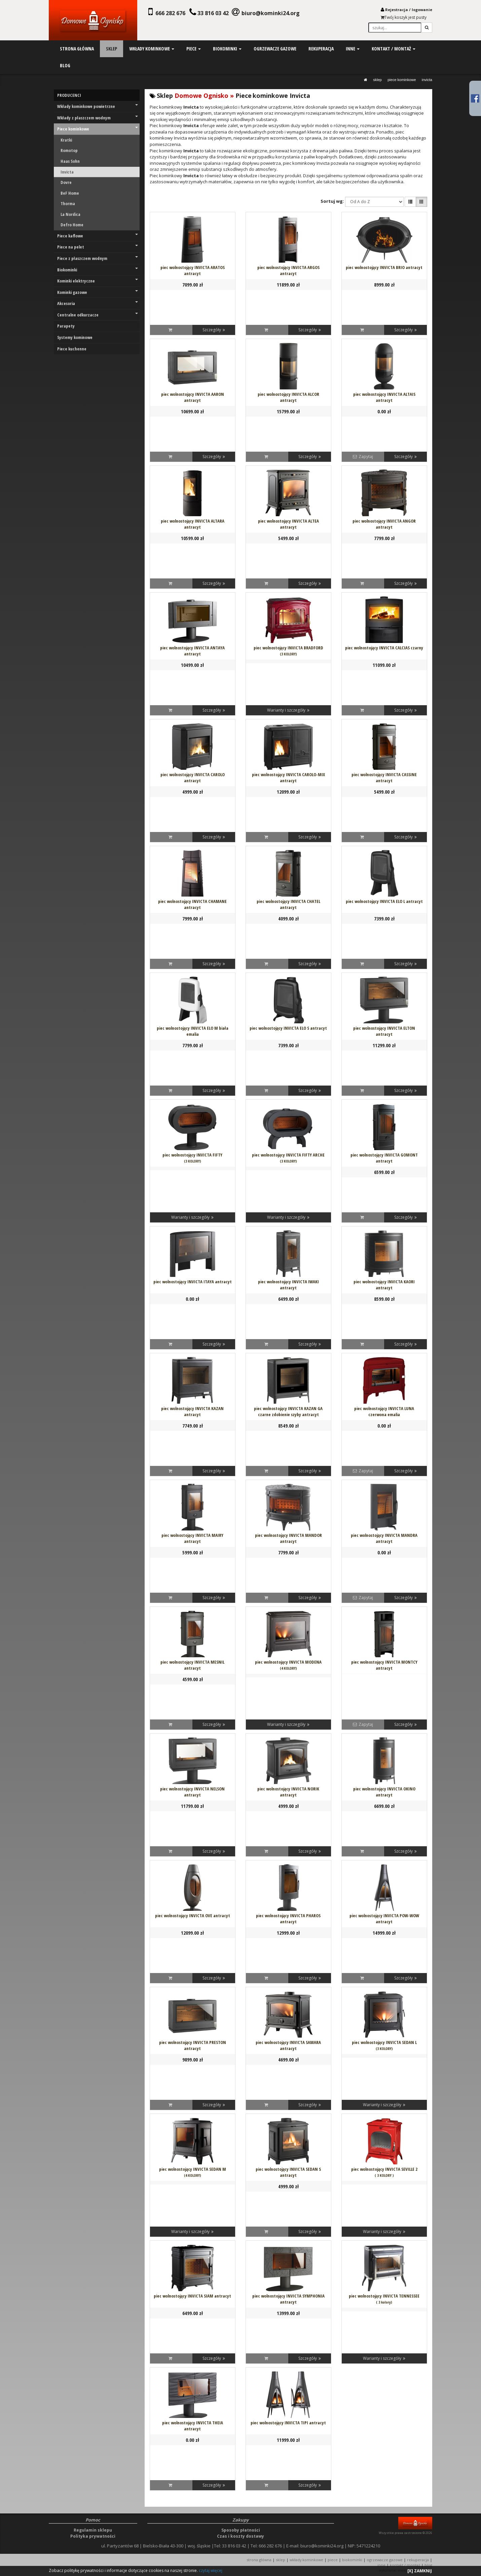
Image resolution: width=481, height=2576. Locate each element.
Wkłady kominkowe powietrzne (97, 106)
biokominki (227, 48)
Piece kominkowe (401, 80)
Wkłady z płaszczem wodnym (97, 118)
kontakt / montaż (393, 48)
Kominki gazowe (97, 292)
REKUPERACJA (421, 2559)
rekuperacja (321, 48)
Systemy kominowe (74, 337)
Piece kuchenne (71, 349)
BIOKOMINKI (355, 2559)
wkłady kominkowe (151, 48)
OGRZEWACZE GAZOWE (387, 2559)
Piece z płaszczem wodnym (97, 258)
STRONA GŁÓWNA (261, 2559)
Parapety (66, 326)
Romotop (69, 150)
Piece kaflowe (97, 236)
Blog (428, 2565)
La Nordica (70, 214)
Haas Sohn (70, 161)
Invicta (427, 80)
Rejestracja (396, 9)
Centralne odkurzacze (97, 315)
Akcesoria (97, 303)
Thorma (68, 203)
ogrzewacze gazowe (275, 48)
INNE (381, 2565)
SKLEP (377, 80)
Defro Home (72, 225)
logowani (421, 9)
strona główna (77, 48)
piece (193, 48)
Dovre (66, 182)
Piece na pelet (97, 247)
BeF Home (70, 193)
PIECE (335, 2559)
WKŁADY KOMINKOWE (308, 2559)
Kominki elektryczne (97, 281)
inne (353, 48)
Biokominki (97, 270)
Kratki (66, 140)
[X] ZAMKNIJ (419, 2571)
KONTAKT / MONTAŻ (405, 2565)
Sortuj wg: (332, 201)
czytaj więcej (210, 2570)
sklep (111, 48)
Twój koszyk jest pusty (404, 17)
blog (65, 65)
